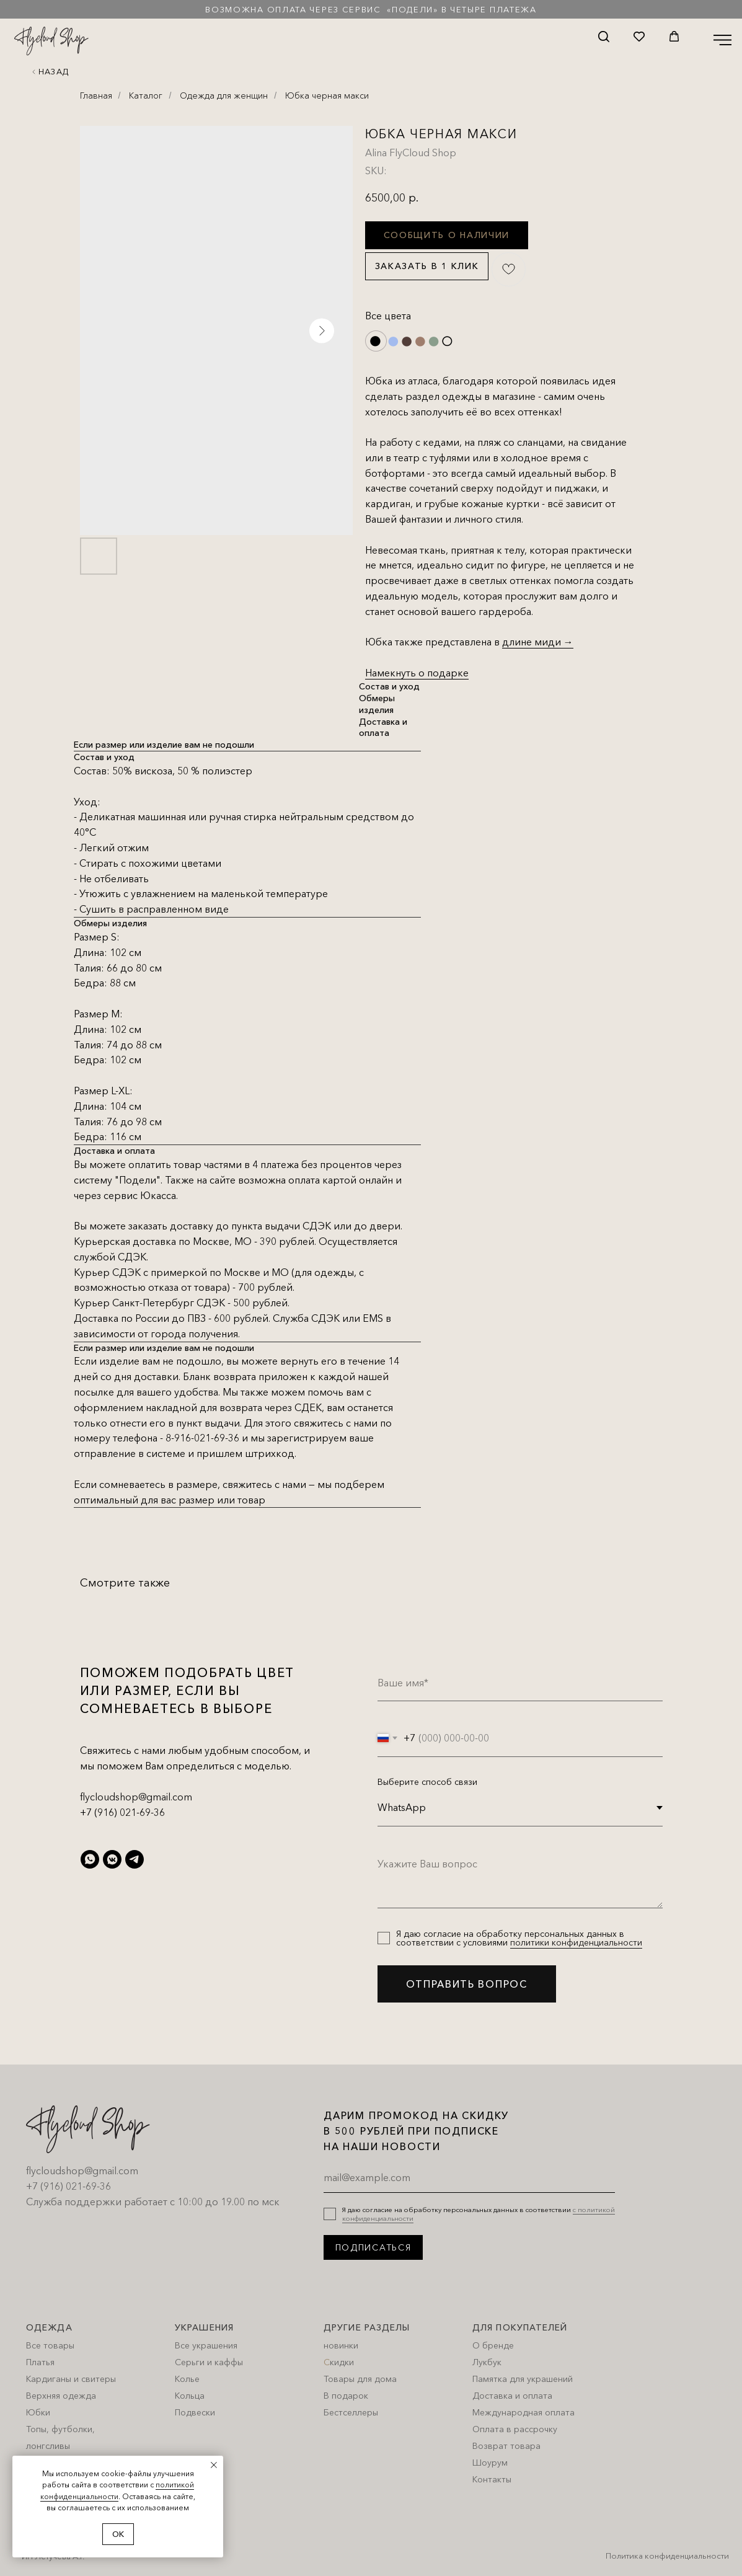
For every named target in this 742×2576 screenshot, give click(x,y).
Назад (53, 71)
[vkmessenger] (112, 1859)
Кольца (190, 2395)
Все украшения (206, 2345)
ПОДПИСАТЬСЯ (373, 2247)
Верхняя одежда (61, 2395)
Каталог (145, 95)
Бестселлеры (351, 2412)
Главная (96, 95)
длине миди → (537, 641)
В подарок (346, 2395)
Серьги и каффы (209, 2362)
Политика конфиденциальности (667, 2556)
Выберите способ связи (427, 1781)
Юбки (38, 2412)
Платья (40, 2362)
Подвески (195, 2412)
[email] (469, 2177)
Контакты (491, 2479)
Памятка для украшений (522, 2378)
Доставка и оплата (512, 2395)
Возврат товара (506, 2445)
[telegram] (134, 1859)
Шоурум (490, 2462)
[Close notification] (214, 2465)
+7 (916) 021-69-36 (122, 1812)
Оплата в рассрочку (514, 2429)
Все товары (50, 2345)
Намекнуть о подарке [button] (417, 672)
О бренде (493, 2345)
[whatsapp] (90, 1859)
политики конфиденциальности (576, 1942)
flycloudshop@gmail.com (136, 1796)
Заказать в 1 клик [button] (427, 266)
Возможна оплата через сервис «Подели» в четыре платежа (371, 9)
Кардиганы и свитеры (71, 2378)
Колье (187, 2378)
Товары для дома (360, 2378)
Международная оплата (523, 2412)
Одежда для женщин (224, 95)
